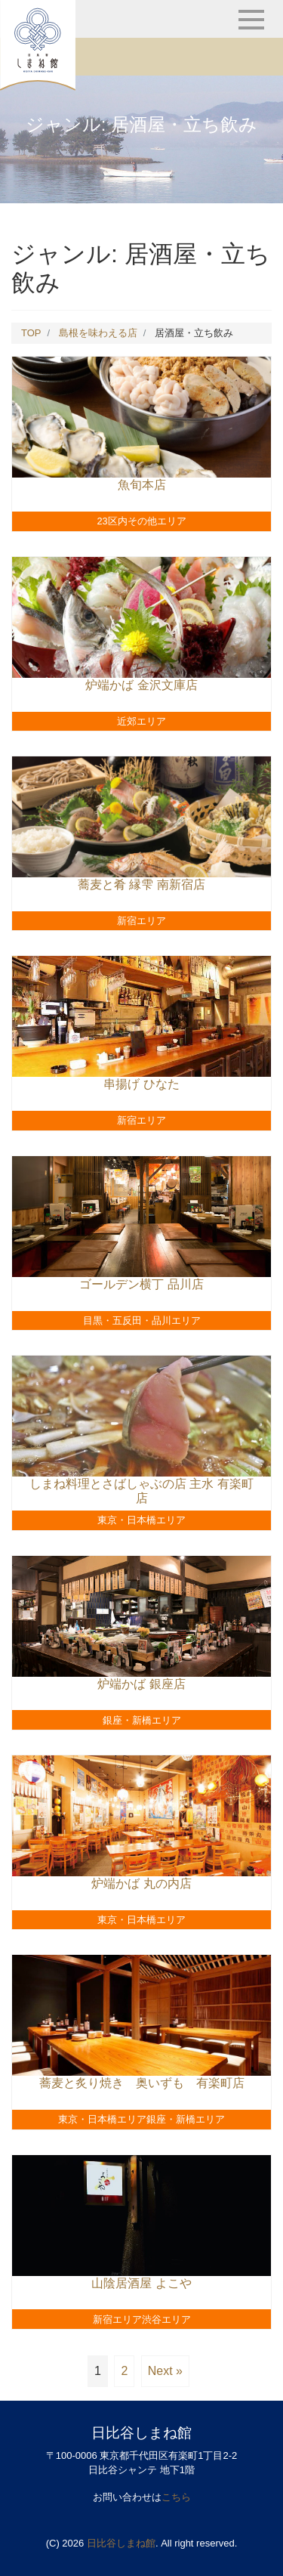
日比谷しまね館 (121, 2543)
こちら (176, 2497)
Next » (165, 2370)
